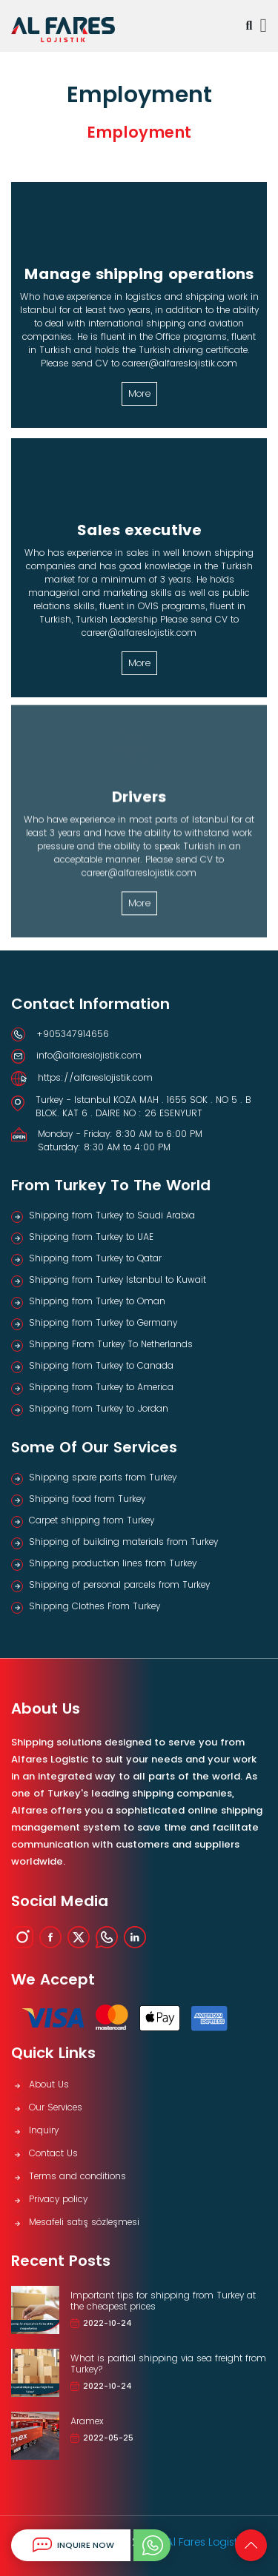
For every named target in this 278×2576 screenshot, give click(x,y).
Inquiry (44, 2130)
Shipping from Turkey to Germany (103, 1322)
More (139, 393)
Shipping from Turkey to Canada (101, 1365)
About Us (49, 2084)
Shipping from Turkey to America (101, 1387)
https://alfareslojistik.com (95, 1077)
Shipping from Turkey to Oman (97, 1301)
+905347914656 (72, 1033)
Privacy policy (58, 2199)
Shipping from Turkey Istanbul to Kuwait (117, 1279)
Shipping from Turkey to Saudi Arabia (112, 1215)
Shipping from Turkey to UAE (91, 1236)
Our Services (55, 2107)
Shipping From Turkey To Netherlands (111, 1344)
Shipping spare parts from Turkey (102, 1477)
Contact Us (53, 2153)
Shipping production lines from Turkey (112, 1563)
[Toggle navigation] (264, 26)
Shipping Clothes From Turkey (94, 1606)
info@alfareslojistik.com (89, 1055)
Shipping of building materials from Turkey (123, 1541)
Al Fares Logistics (208, 2542)
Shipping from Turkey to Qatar (95, 1258)
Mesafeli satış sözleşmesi (84, 2222)
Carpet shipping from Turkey (91, 1520)
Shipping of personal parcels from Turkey (119, 1584)
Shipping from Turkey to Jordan (98, 1408)
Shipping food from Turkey (87, 1498)
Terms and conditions (77, 2176)
